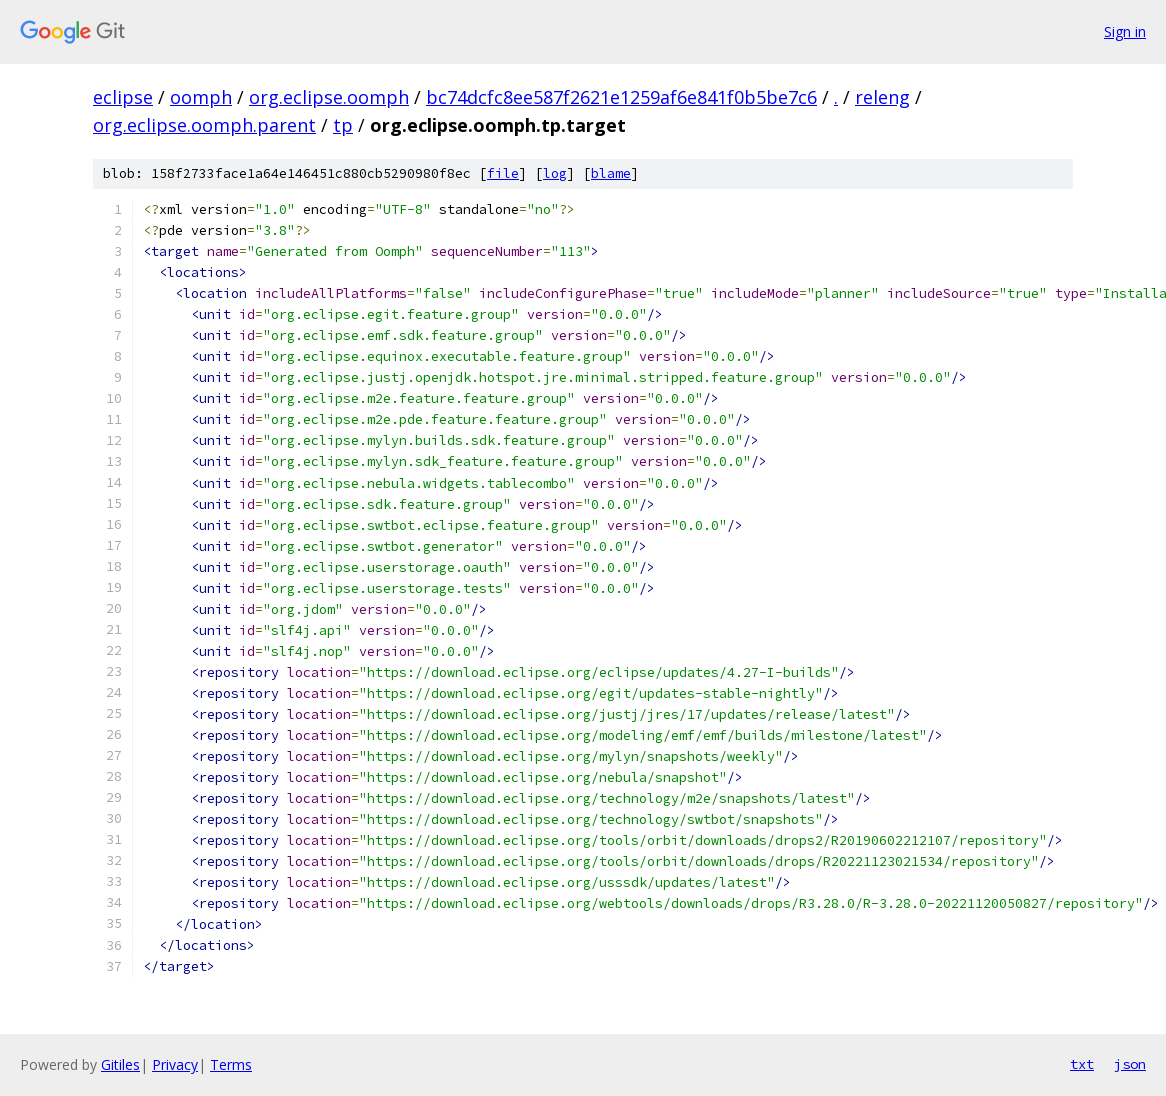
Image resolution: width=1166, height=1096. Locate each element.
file (503, 173)
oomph (201, 97)
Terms (231, 1064)
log (555, 173)
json (1130, 1064)
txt (1082, 1064)
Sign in (1125, 31)
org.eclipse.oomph (329, 97)
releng (882, 97)
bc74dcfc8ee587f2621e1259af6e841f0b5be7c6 (621, 97)
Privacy (175, 1064)
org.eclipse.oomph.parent (204, 125)
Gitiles (120, 1064)
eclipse (123, 97)
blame (611, 173)
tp (343, 125)
